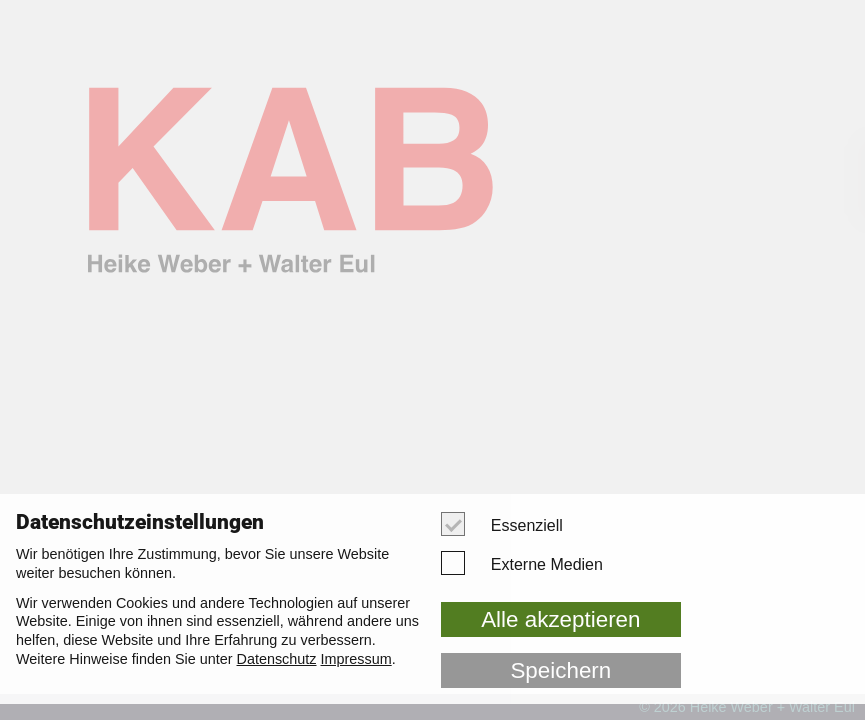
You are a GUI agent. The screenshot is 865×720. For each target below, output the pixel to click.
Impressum (356, 659)
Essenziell (510, 524)
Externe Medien (530, 563)
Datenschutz (277, 659)
